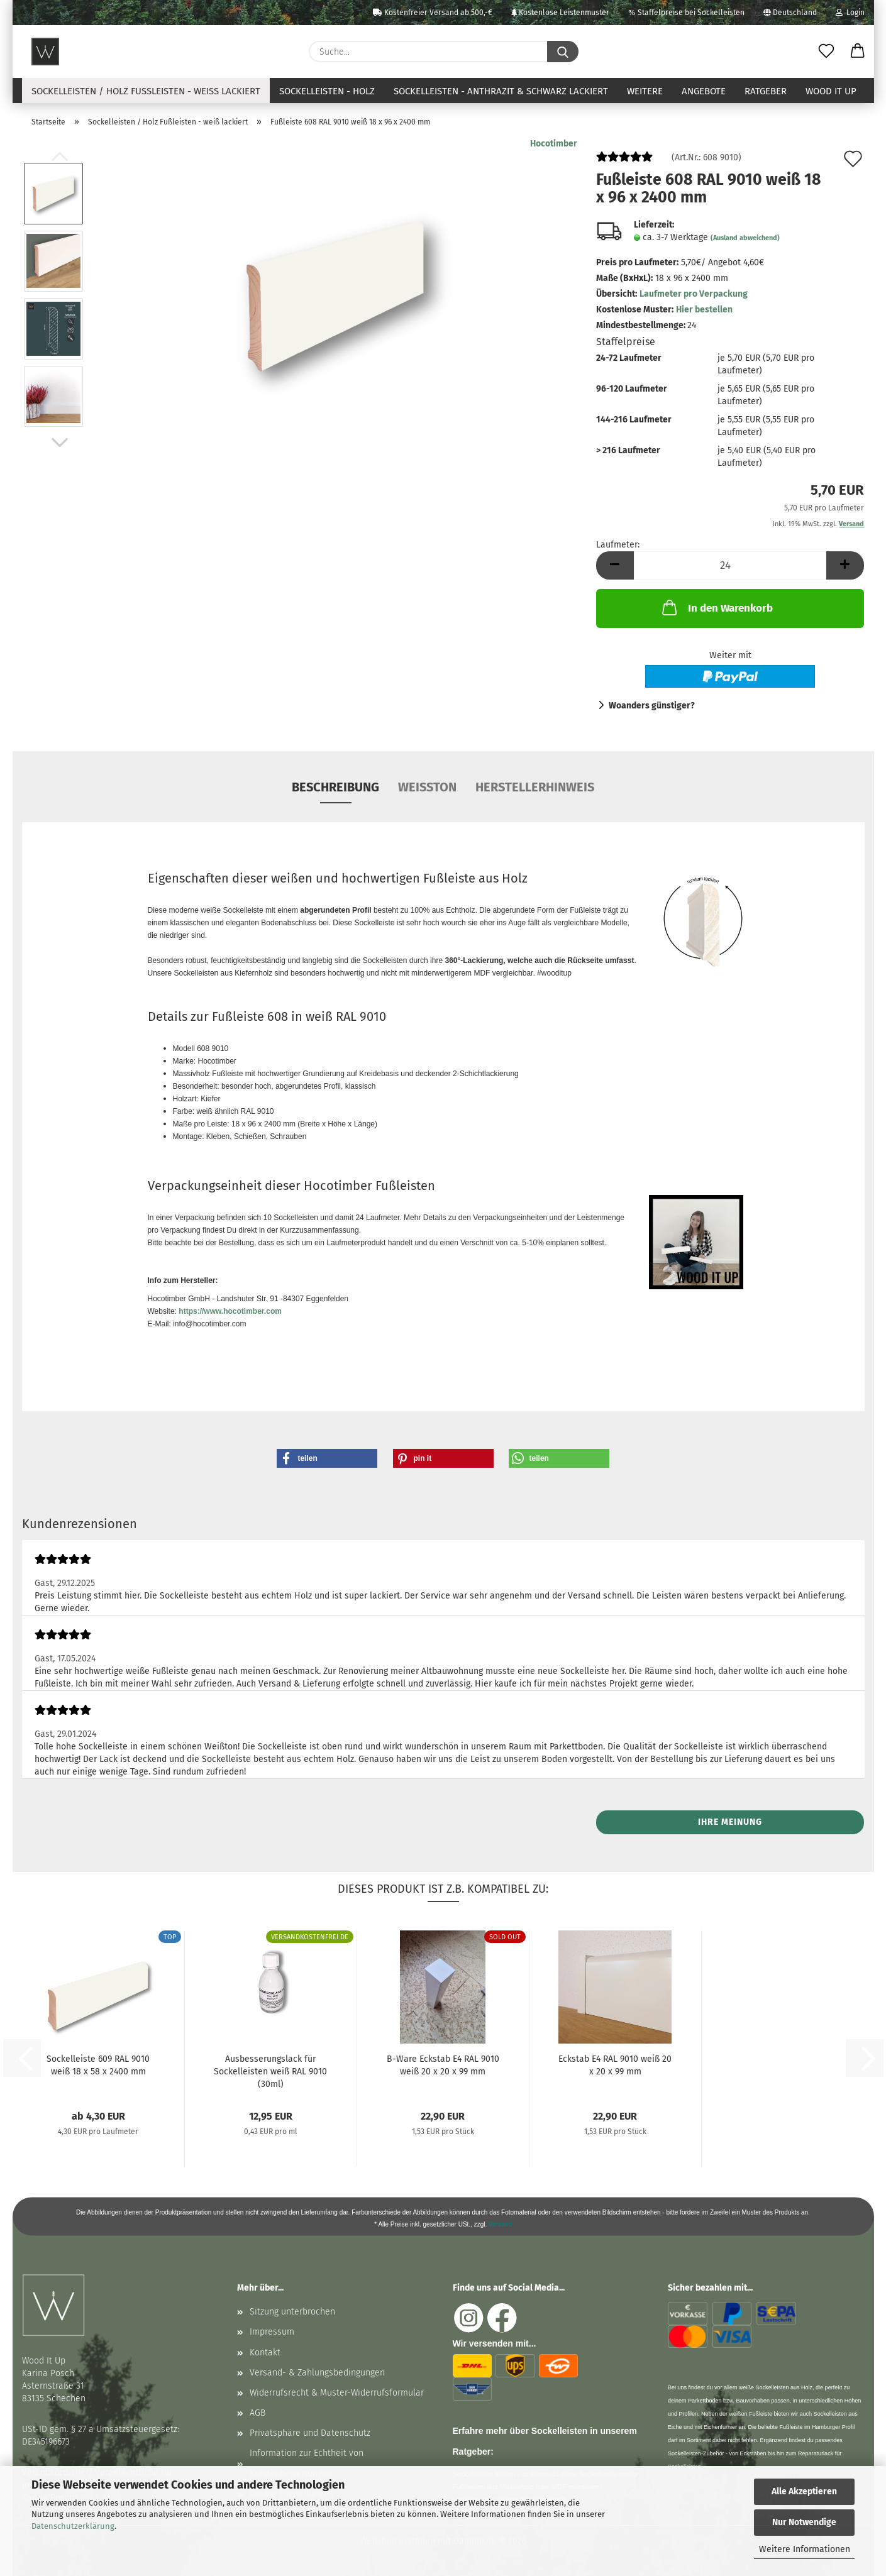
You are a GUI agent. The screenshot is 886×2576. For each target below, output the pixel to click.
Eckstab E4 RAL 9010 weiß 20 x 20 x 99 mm (615, 2065)
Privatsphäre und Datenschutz (310, 2433)
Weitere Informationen (804, 2549)
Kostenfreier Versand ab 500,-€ (432, 12)
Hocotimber (553, 143)
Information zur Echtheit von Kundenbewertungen (306, 2463)
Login (850, 12)
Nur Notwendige (804, 2522)
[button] (857, 51)
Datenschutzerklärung (72, 2526)
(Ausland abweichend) (745, 238)
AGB (257, 2413)
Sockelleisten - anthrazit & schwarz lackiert (501, 91)
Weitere (645, 91)
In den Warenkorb (716, 607)
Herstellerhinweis (534, 787)
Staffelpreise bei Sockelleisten (686, 12)
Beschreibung (335, 787)
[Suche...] (563, 51)
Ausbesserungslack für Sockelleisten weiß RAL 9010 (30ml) (270, 2071)
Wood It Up (831, 91)
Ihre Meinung (730, 1822)
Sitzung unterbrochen (292, 2311)
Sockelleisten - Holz (327, 91)
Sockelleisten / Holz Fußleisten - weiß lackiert (145, 91)
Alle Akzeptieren (804, 2491)
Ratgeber (766, 91)
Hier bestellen (704, 309)
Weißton (427, 787)
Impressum (272, 2331)
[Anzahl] (730, 565)
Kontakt (265, 2352)
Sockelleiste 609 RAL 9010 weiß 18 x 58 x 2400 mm (98, 2065)
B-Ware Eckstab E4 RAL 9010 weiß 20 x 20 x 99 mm (443, 2065)
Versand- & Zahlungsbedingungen (317, 2372)
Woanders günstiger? (652, 705)
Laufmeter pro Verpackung (694, 294)
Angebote (704, 91)
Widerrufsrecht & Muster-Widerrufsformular (337, 2392)
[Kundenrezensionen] (624, 162)
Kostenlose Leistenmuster (560, 12)
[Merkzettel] (826, 51)
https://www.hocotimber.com (230, 1311)
